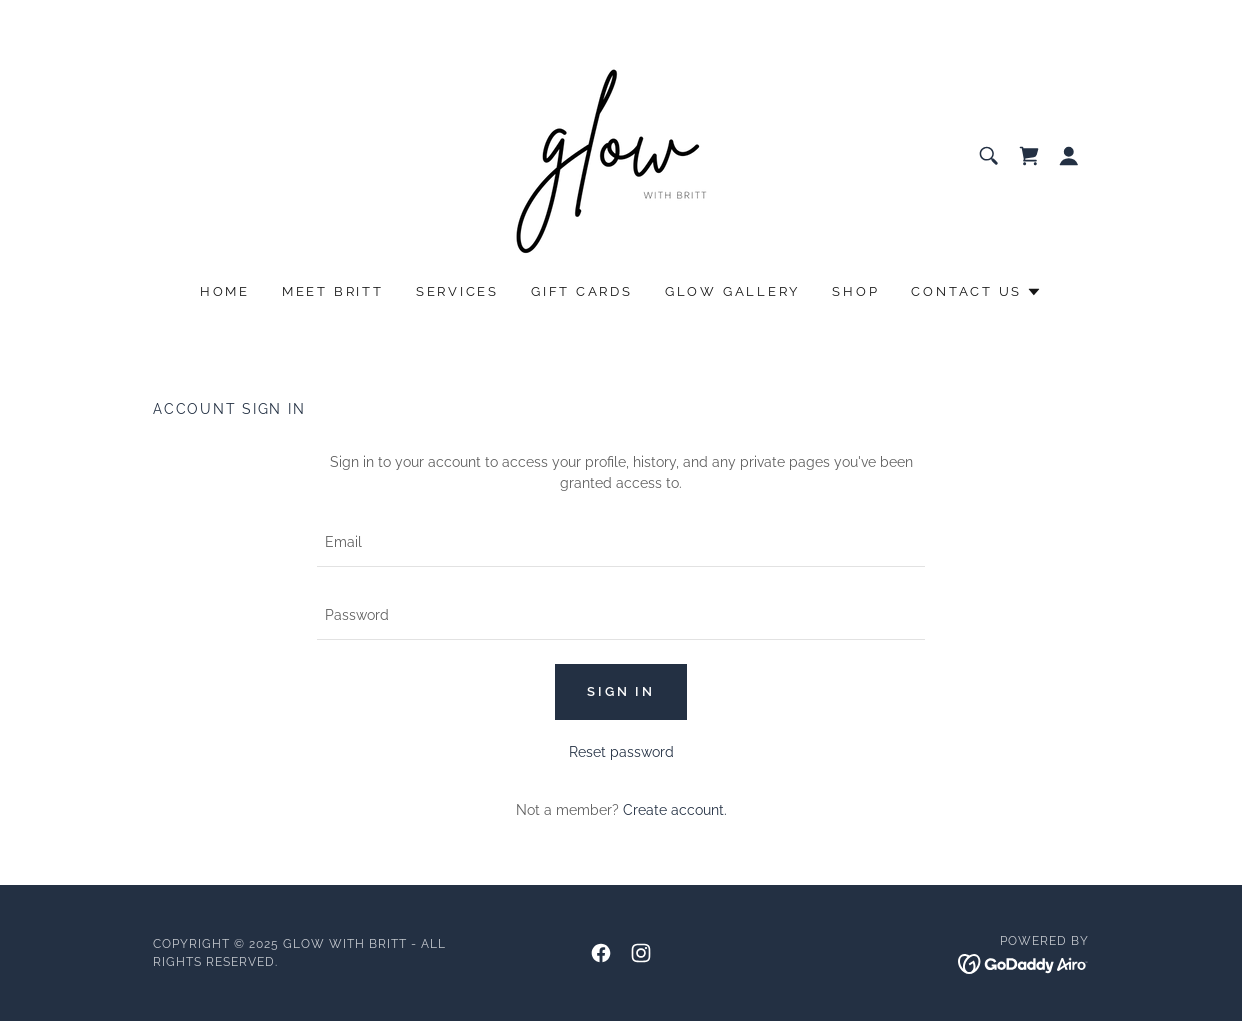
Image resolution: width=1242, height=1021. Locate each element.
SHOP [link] (855, 291)
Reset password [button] (621, 752)
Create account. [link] (675, 810)
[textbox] (621, 542)
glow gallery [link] (732, 291)
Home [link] (225, 291)
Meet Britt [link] (333, 291)
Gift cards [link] (582, 291)
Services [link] (457, 291)
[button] (1069, 156)
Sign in (620, 691)
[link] (621, 155)
